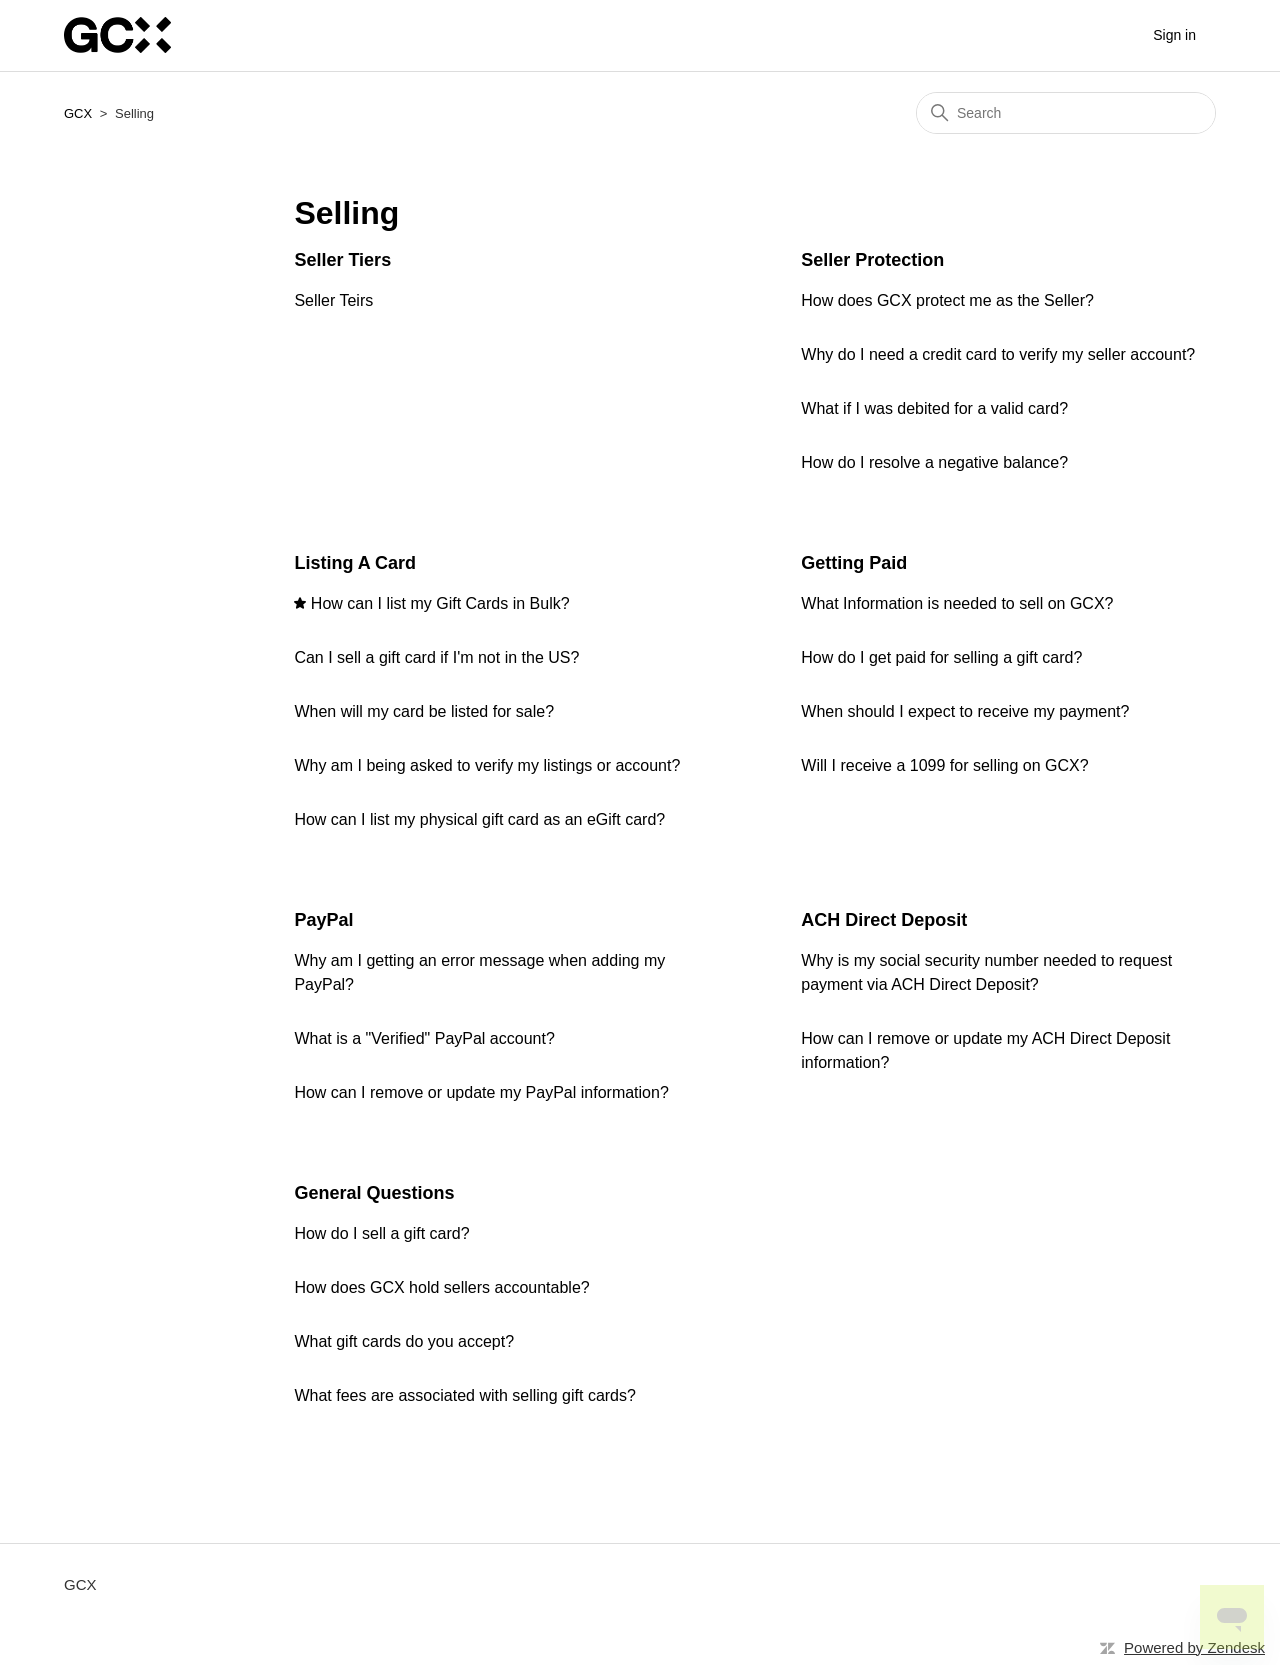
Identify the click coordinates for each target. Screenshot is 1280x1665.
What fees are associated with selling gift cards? (465, 1395)
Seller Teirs (333, 300)
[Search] (1066, 113)
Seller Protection (872, 260)
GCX (78, 113)
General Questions (374, 1193)
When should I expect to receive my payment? (965, 711)
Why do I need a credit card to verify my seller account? (998, 354)
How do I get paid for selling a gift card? (941, 657)
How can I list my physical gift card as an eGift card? (479, 819)
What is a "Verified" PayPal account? (424, 1038)
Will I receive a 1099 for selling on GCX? (944, 765)
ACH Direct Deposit (884, 920)
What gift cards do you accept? (404, 1341)
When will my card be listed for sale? (424, 711)
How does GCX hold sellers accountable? (441, 1287)
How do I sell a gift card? (381, 1233)
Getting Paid (854, 563)
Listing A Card (355, 563)
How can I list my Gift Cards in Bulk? (440, 603)
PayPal (323, 920)
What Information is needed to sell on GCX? (957, 603)
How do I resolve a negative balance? (934, 462)
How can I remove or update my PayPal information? (481, 1092)
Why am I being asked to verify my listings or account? (487, 765)
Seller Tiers (342, 260)
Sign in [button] (1174, 35)
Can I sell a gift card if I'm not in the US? (436, 657)
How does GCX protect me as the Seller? (947, 300)
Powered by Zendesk (1194, 1647)
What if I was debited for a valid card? (934, 408)
